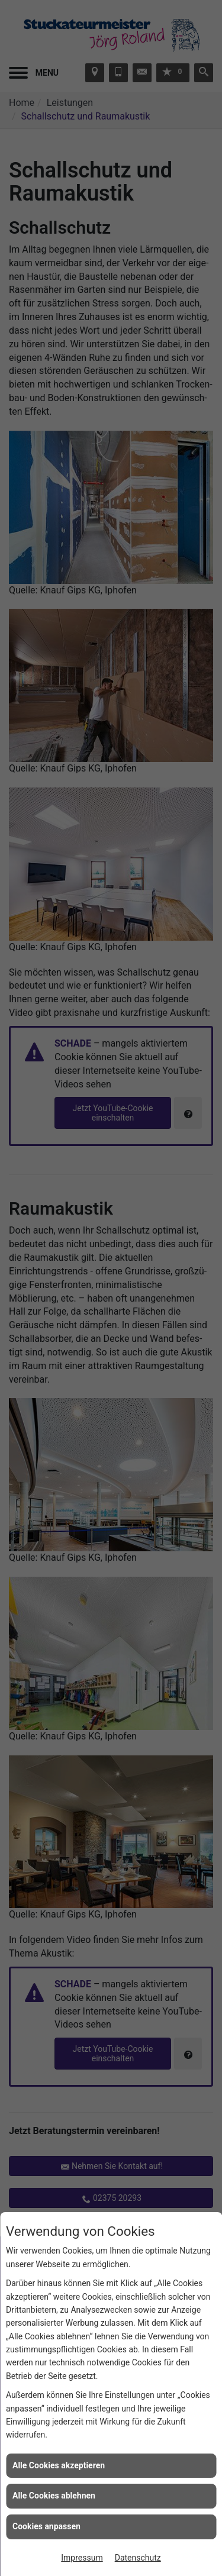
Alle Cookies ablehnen (53, 2495)
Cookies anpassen (46, 2526)
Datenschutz (138, 2557)
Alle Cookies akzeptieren (58, 2465)
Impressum (81, 2557)
